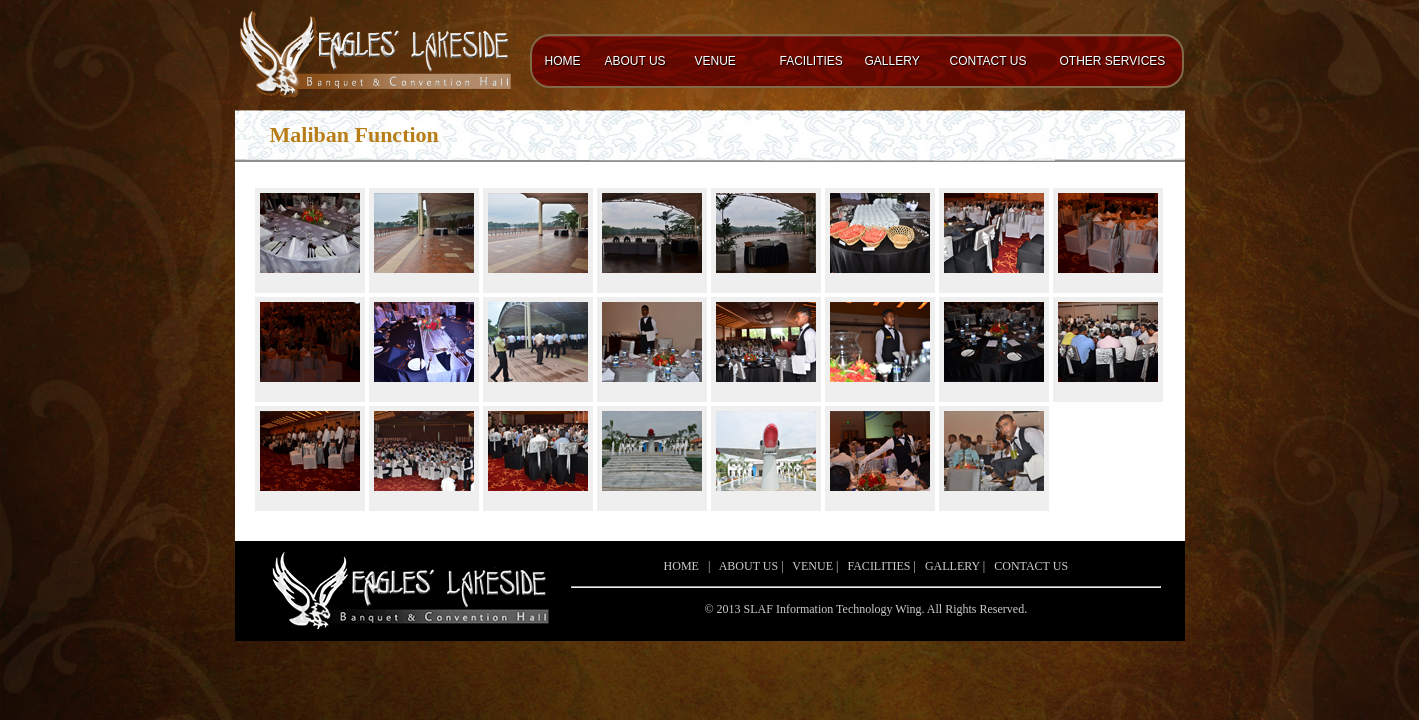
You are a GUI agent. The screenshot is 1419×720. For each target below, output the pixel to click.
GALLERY (892, 61)
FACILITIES (811, 61)
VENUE (715, 61)
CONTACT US (988, 61)
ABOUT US (635, 61)
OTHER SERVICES (1113, 61)
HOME (563, 61)
